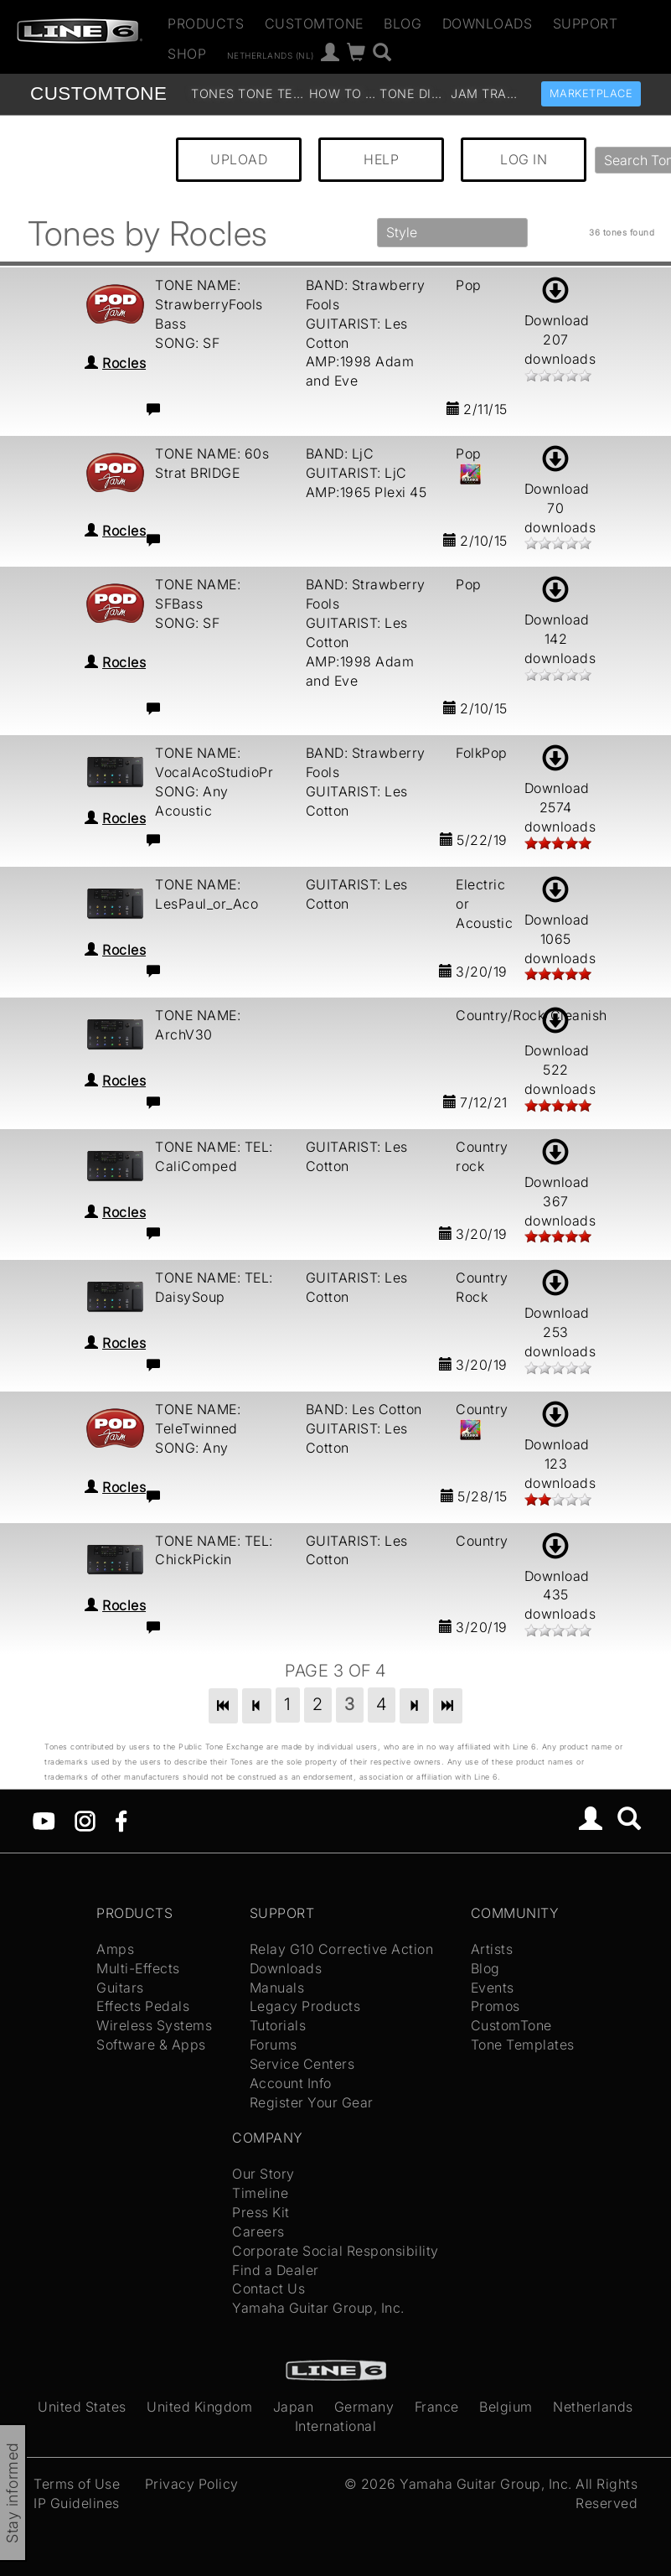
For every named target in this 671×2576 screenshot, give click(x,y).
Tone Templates (271, 93)
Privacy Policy (192, 2483)
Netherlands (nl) (270, 54)
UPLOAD (238, 159)
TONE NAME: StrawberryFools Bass (209, 304)
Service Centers (302, 2063)
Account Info (291, 2083)
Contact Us (268, 2288)
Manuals (277, 1987)
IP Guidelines (77, 2503)
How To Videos (342, 93)
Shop (187, 53)
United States (82, 2406)
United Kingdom (199, 2406)
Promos (495, 2006)
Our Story (263, 2173)
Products (206, 23)
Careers (258, 2231)
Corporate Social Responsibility (335, 2250)
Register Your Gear (312, 2102)
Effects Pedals (142, 2006)
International (336, 2426)
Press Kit (261, 2212)
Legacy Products (305, 2006)
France (437, 2406)
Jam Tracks (484, 93)
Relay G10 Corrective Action (342, 1949)
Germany (364, 2406)
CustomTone (314, 23)
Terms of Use (77, 2483)
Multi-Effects (138, 1968)
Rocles (124, 363)
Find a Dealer (275, 2270)
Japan (293, 2406)
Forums (273, 2044)
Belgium (506, 2406)
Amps (115, 1949)
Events (492, 1987)
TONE (98, 93)
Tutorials (278, 2025)
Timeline (260, 2193)
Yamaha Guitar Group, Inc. (318, 2307)
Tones (213, 93)
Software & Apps (151, 2044)
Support (585, 23)
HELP (381, 159)
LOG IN (523, 159)
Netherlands (593, 2406)
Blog (402, 23)
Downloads (487, 23)
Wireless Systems (154, 2025)
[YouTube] (44, 1819)
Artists (492, 1949)
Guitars (120, 1987)
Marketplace (591, 93)
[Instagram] (85, 1819)
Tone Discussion (412, 93)
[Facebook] (121, 1819)
